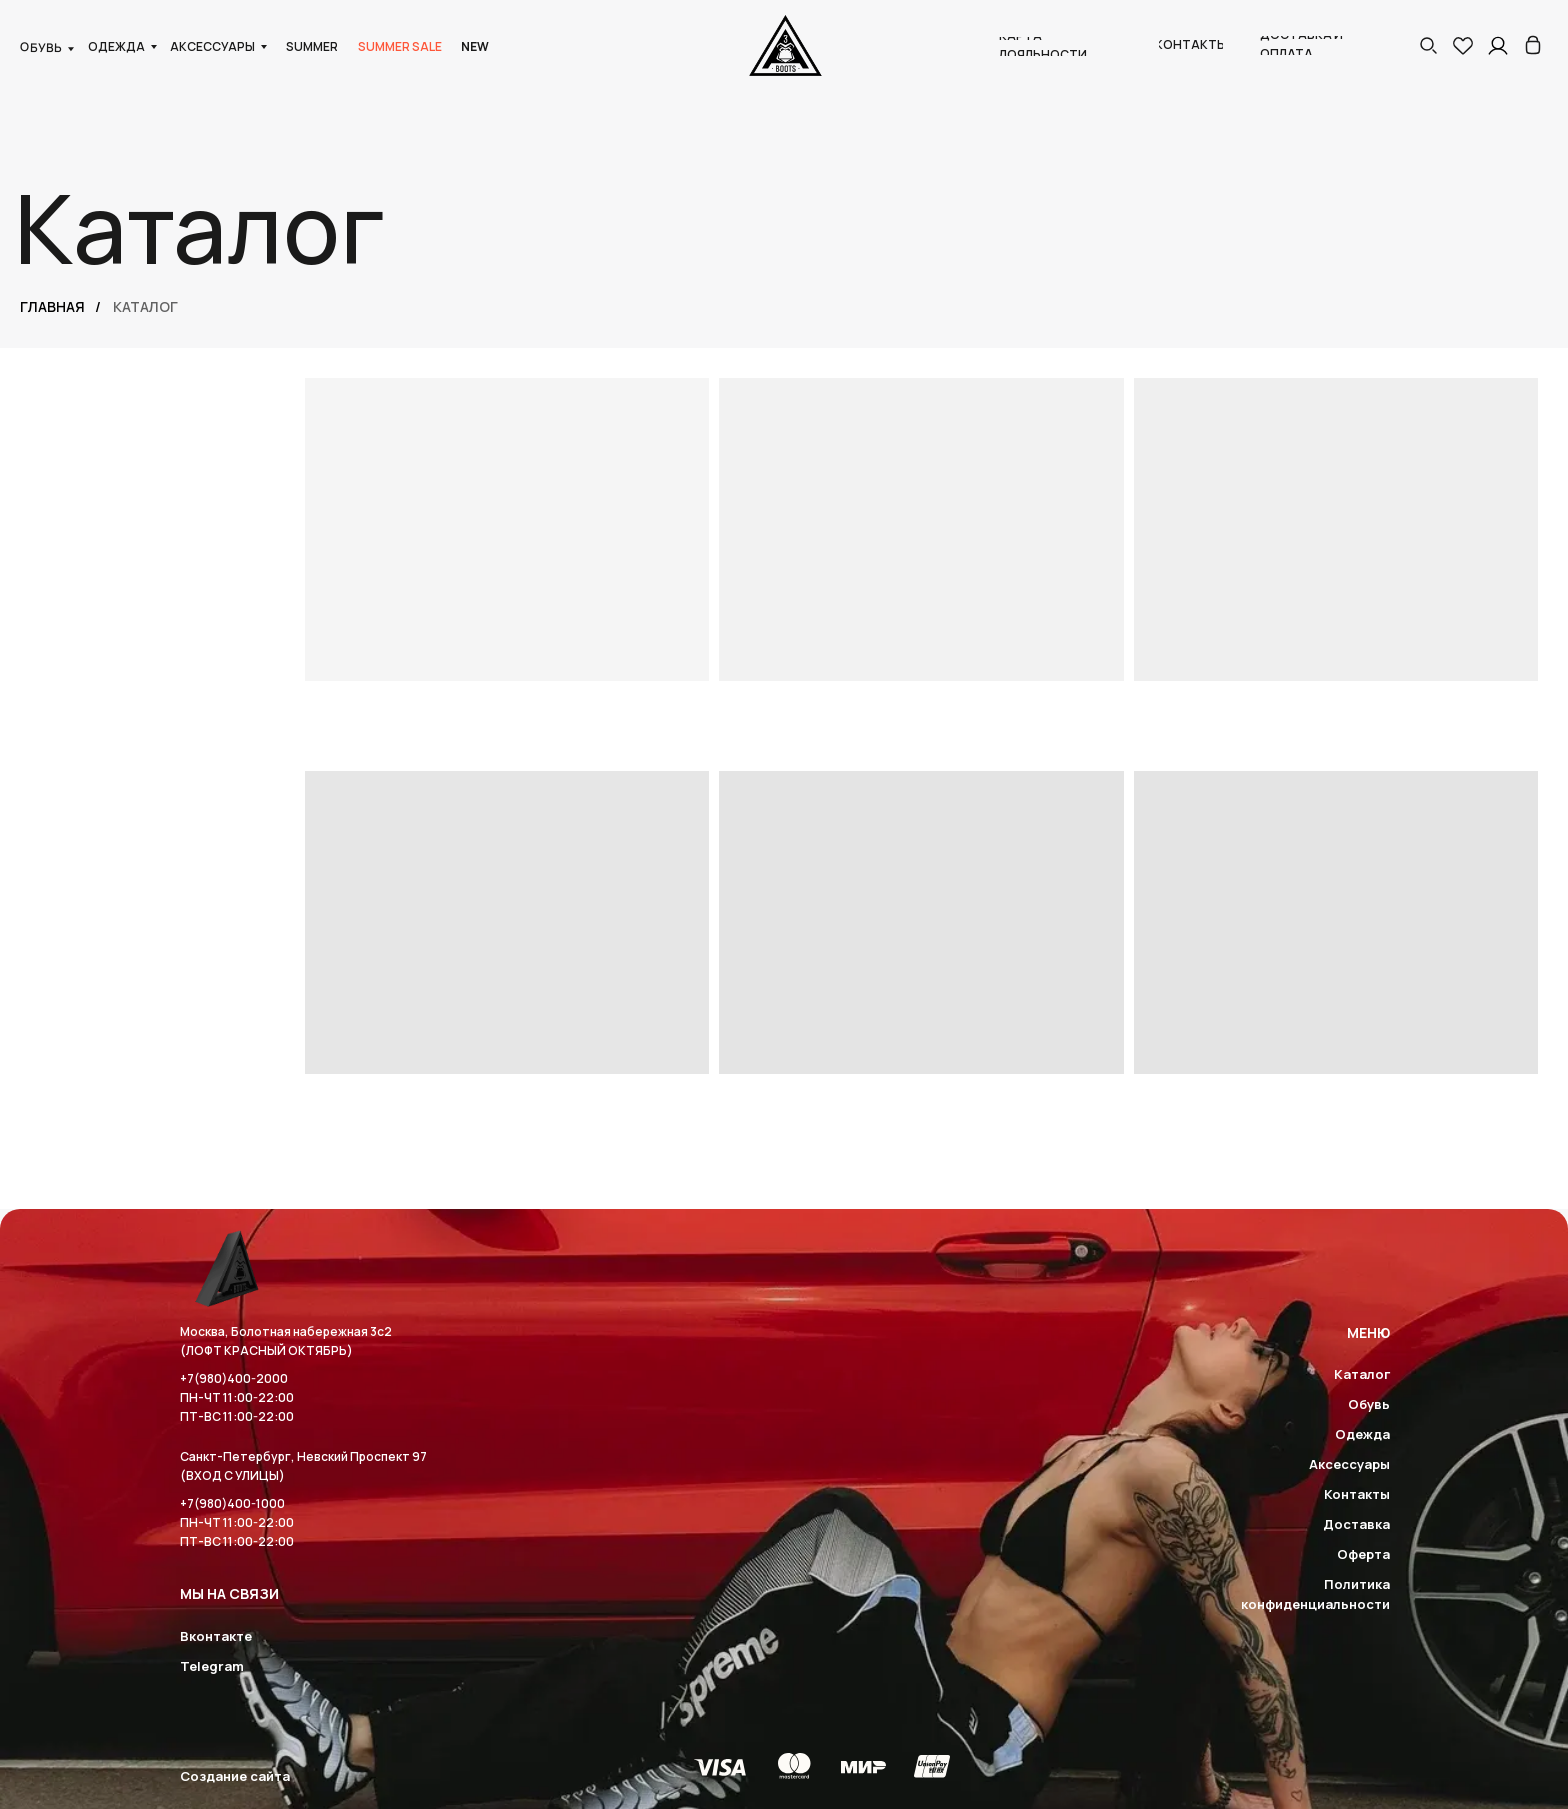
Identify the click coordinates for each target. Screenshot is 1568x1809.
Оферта (1363, 1554)
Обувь (1369, 1404)
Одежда (1362, 1434)
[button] (1428, 45)
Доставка (1356, 1524)
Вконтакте (216, 1636)
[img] (1533, 45)
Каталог (1362, 1374)
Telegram (212, 1666)
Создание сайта (235, 1776)
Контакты (1357, 1494)
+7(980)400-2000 (234, 1378)
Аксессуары (1349, 1464)
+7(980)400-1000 (232, 1503)
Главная (52, 306)
